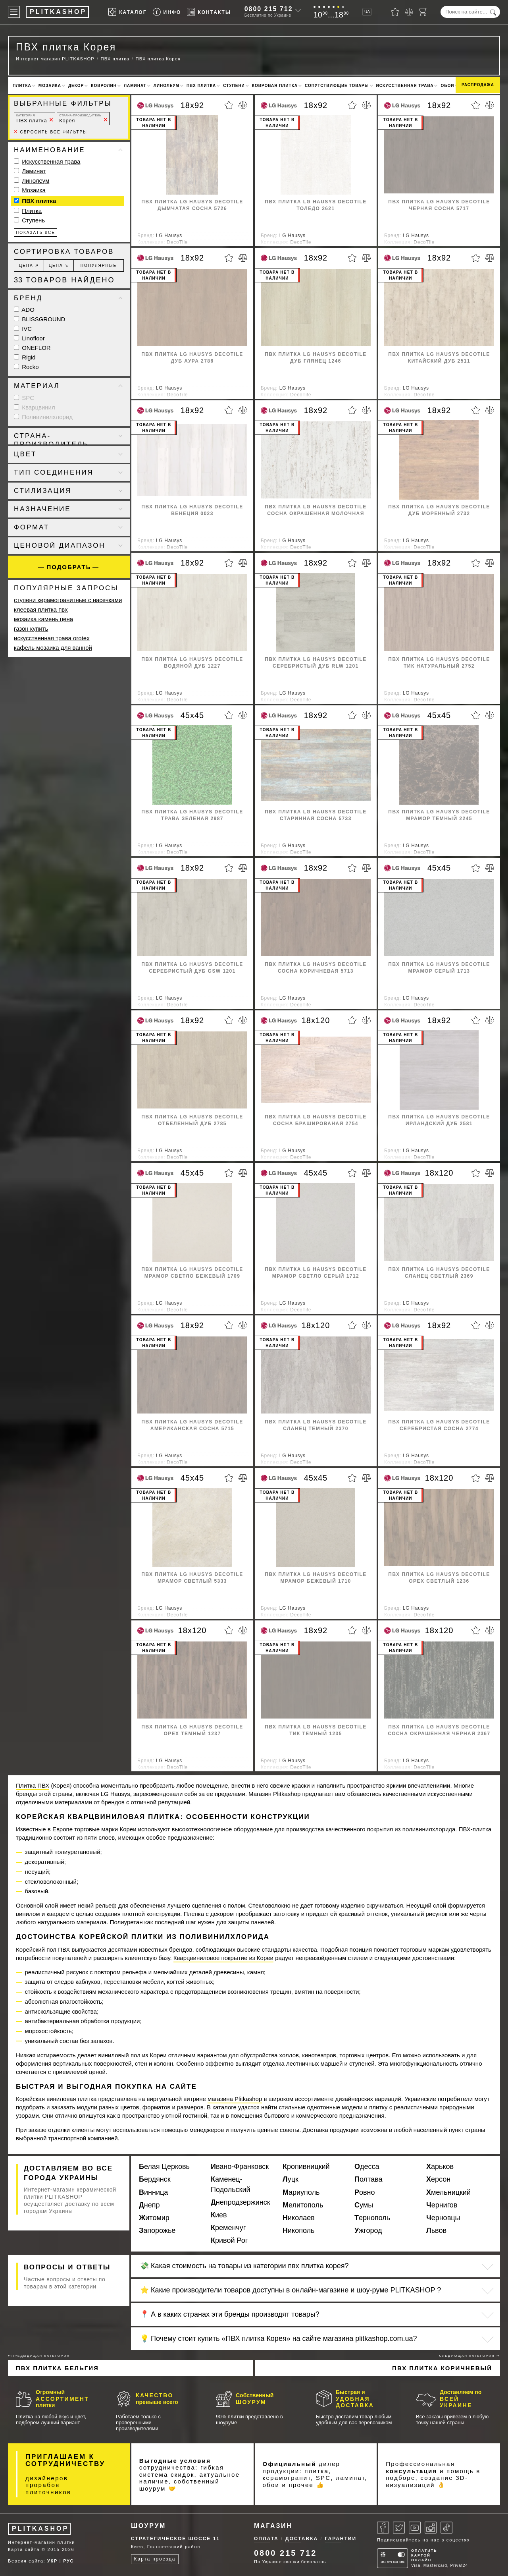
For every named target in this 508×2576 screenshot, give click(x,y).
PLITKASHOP (40, 2528)
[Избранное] (395, 12)
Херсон (438, 2179)
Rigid (24, 357)
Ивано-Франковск (240, 2166)
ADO (24, 309)
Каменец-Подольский (230, 2184)
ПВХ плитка (201, 85)
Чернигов (441, 2205)
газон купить (31, 628)
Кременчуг (228, 2228)
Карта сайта (24, 2549)
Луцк (290, 2179)
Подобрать (68, 567)
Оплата (266, 2538)
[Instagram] (431, 2528)
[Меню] (14, 12)
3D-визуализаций (427, 2481)
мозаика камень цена (43, 619)
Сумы (363, 2205)
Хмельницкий (448, 2192)
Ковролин (104, 85)
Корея (80, 119)
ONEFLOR (32, 347)
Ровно (364, 2192)
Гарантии (341, 2538)
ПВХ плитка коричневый (442, 2368)
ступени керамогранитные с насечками (68, 600)
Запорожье (157, 2230)
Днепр (149, 2205)
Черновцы (443, 2218)
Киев (219, 2215)
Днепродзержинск (240, 2202)
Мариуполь (301, 2192)
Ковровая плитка (275, 85)
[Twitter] (399, 2528)
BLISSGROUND (39, 319)
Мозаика (49, 85)
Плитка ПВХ (32, 1785)
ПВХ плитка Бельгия (57, 2368)
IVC (23, 328)
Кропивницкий (306, 2166)
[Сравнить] (409, 12)
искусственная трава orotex (52, 638)
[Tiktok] (446, 2528)
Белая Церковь (164, 2166)
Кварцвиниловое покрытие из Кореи (223, 1957)
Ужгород (368, 2230)
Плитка (22, 85)
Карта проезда (155, 2559)
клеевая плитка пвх (41, 609)
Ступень (33, 220)
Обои (447, 85)
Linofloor (29, 338)
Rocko (26, 366)
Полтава (368, 2179)
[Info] (167, 12)
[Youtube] (415, 2528)
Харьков (440, 2166)
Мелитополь (303, 2205)
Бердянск (155, 2179)
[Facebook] (383, 2528)
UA (367, 12)
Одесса (366, 2166)
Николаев (299, 2218)
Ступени (234, 85)
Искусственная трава (405, 85)
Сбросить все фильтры (50, 132)
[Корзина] (423, 12)
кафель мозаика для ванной (53, 647)
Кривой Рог (229, 2240)
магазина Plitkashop (235, 2098)
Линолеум (166, 85)
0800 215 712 (268, 9)
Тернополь (372, 2218)
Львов (436, 2230)
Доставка (301, 2538)
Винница (153, 2192)
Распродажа (478, 85)
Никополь (298, 2230)
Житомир (154, 2218)
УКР (52, 2561)
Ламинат (135, 85)
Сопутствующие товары (337, 85)
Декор (76, 85)
